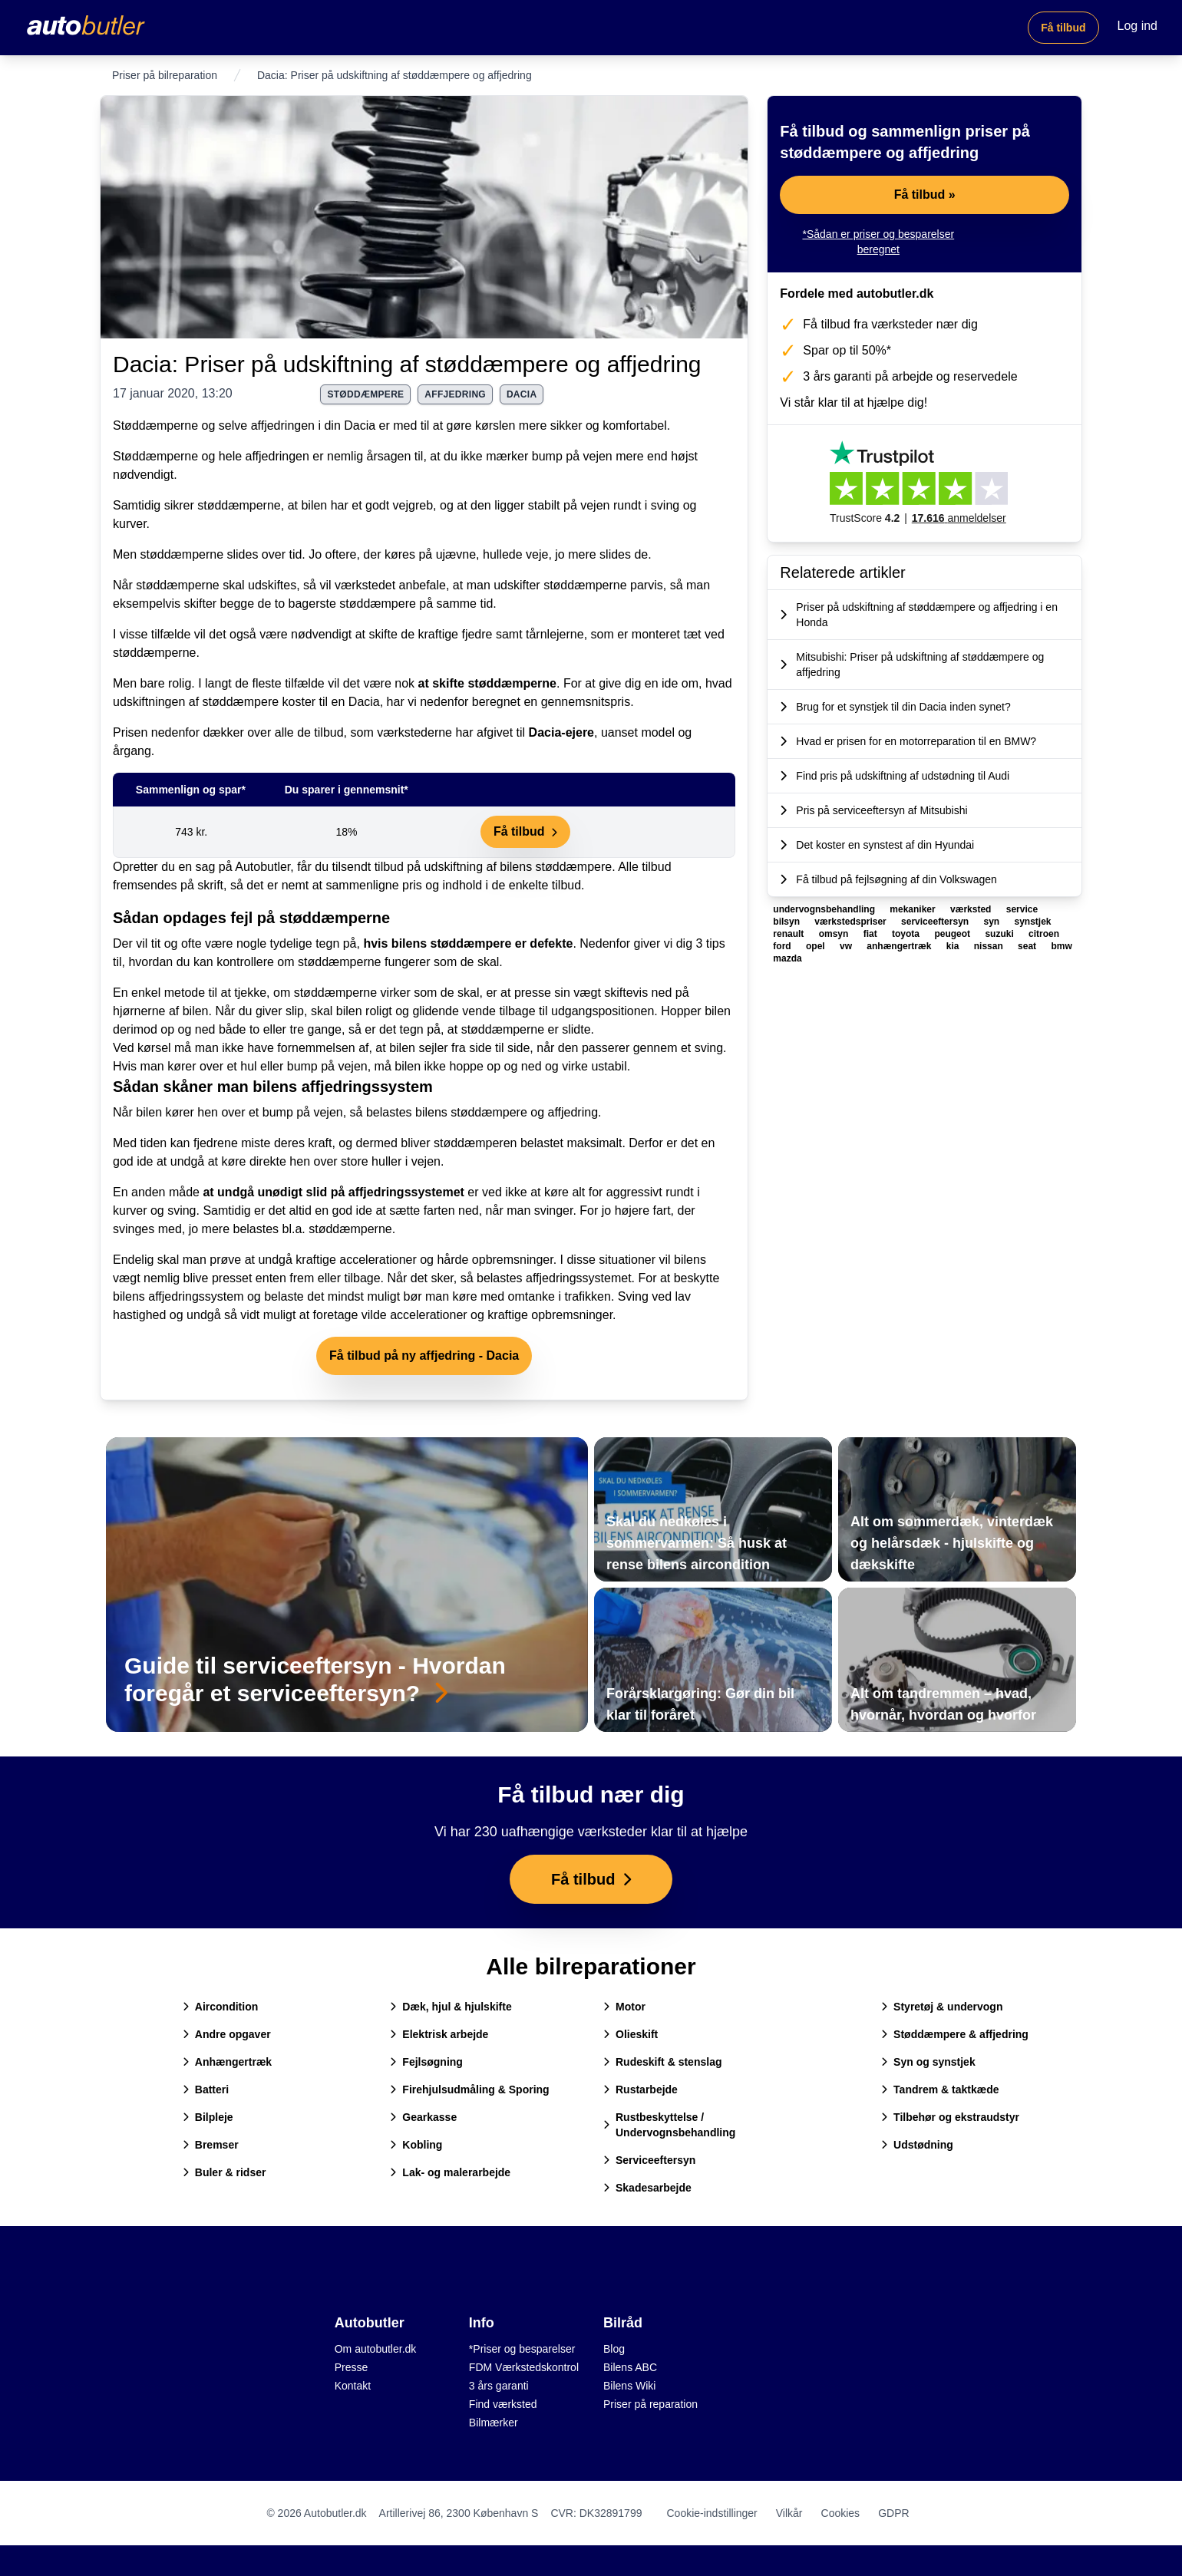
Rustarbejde (640, 2089)
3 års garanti (499, 2386)
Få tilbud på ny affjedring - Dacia (424, 1355)
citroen (1043, 933)
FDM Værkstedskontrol (524, 2367)
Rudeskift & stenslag (662, 2062)
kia (954, 946)
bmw (1061, 946)
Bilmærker (493, 2422)
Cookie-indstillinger (711, 2513)
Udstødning (917, 2145)
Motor (624, 2006)
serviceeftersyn (936, 921)
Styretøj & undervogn (941, 2006)
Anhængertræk (227, 2062)
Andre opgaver (227, 2034)
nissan (989, 946)
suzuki (1000, 933)
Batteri (206, 2089)
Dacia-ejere (561, 732)
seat (1028, 946)
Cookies (840, 2513)
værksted (972, 909)
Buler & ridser (224, 2172)
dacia (522, 394)
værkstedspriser (851, 921)
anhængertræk (900, 946)
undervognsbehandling (825, 909)
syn (992, 921)
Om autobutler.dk (376, 2349)
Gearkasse (423, 2117)
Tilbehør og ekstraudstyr (950, 2117)
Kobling (416, 2145)
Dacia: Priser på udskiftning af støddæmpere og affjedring (407, 364)
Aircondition (220, 2006)
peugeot (953, 933)
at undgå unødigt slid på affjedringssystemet (333, 1192)
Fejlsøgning (426, 2062)
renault (789, 933)
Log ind (1138, 25)
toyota (907, 933)
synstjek (1033, 921)
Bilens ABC (630, 2367)
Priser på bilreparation (164, 75)
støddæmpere (365, 394)
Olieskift (630, 2034)
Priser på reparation (650, 2404)
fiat (871, 933)
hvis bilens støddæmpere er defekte (468, 943)
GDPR (893, 2513)
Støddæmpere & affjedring (954, 2034)
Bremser (211, 2145)
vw (847, 946)
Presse (351, 2367)
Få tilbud (1063, 27)
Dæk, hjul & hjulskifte (450, 2006)
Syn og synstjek (928, 2062)
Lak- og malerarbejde (450, 2172)
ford (783, 946)
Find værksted (503, 2404)
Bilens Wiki (629, 2386)
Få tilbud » (925, 194)
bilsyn (787, 921)
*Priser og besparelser (522, 2349)
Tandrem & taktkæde (940, 2089)
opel (816, 946)
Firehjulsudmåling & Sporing (469, 2089)
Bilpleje (208, 2117)
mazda (787, 958)
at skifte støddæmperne (487, 683)
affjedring (455, 394)
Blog (614, 2349)
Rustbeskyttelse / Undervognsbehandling (669, 2125)
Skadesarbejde (647, 2188)
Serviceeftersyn (649, 2160)
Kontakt (353, 2386)
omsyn (835, 933)
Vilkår (789, 2513)
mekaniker (914, 909)
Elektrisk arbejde (439, 2034)
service (1022, 909)
